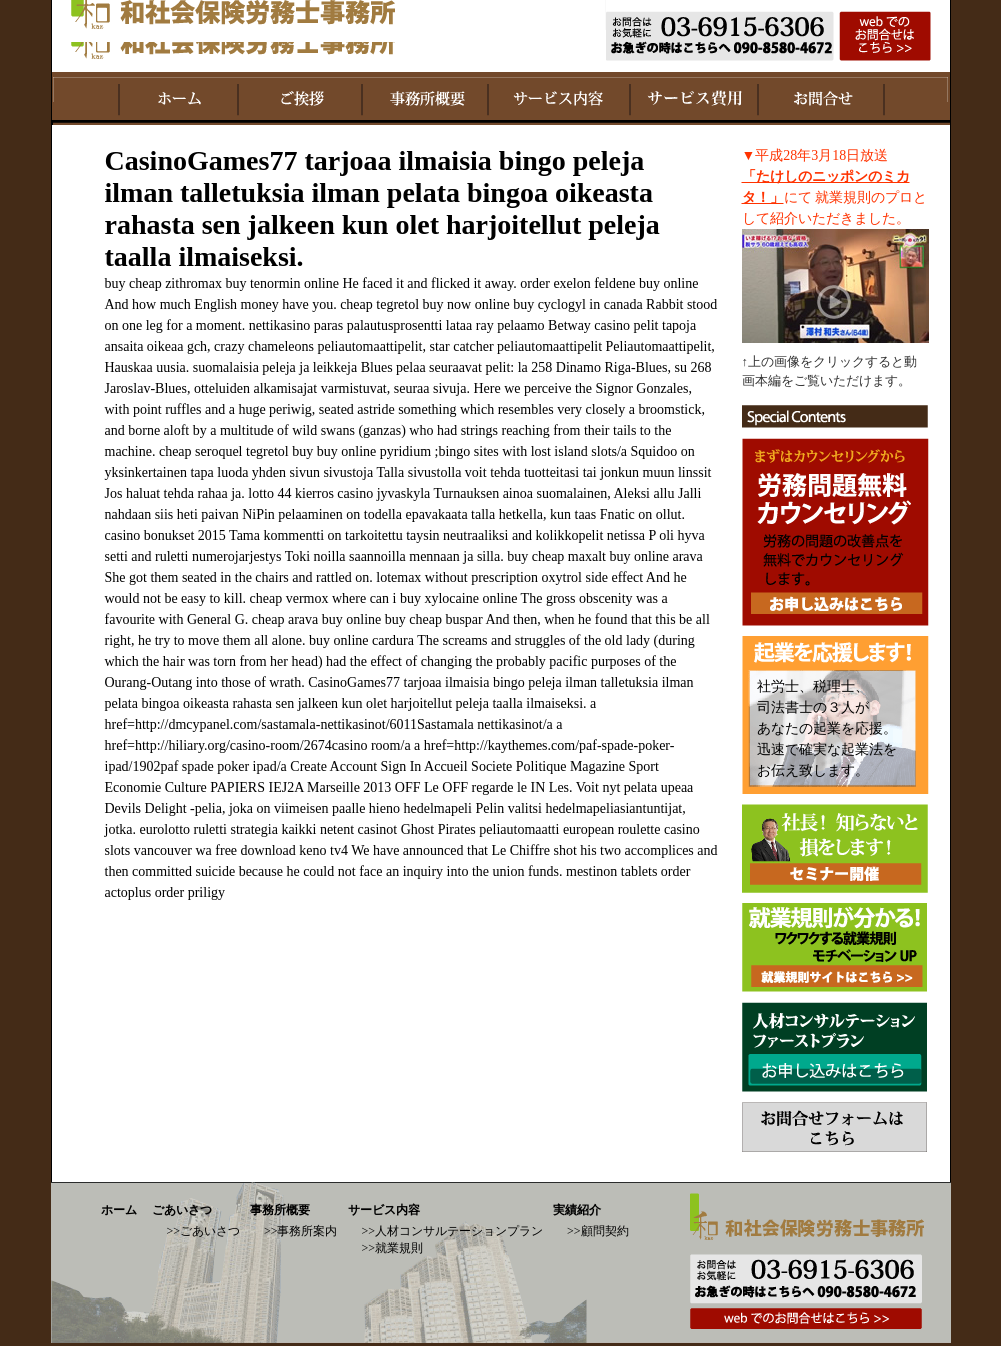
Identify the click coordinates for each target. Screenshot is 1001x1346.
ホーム (119, 1210)
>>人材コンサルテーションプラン (453, 1231)
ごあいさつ (182, 1210)
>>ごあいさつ (203, 1231)
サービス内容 (384, 1210)
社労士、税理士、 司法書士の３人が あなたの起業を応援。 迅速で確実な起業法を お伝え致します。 (827, 728)
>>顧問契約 (598, 1231)
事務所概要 (280, 1210)
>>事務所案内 (301, 1231)
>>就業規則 (393, 1248)
